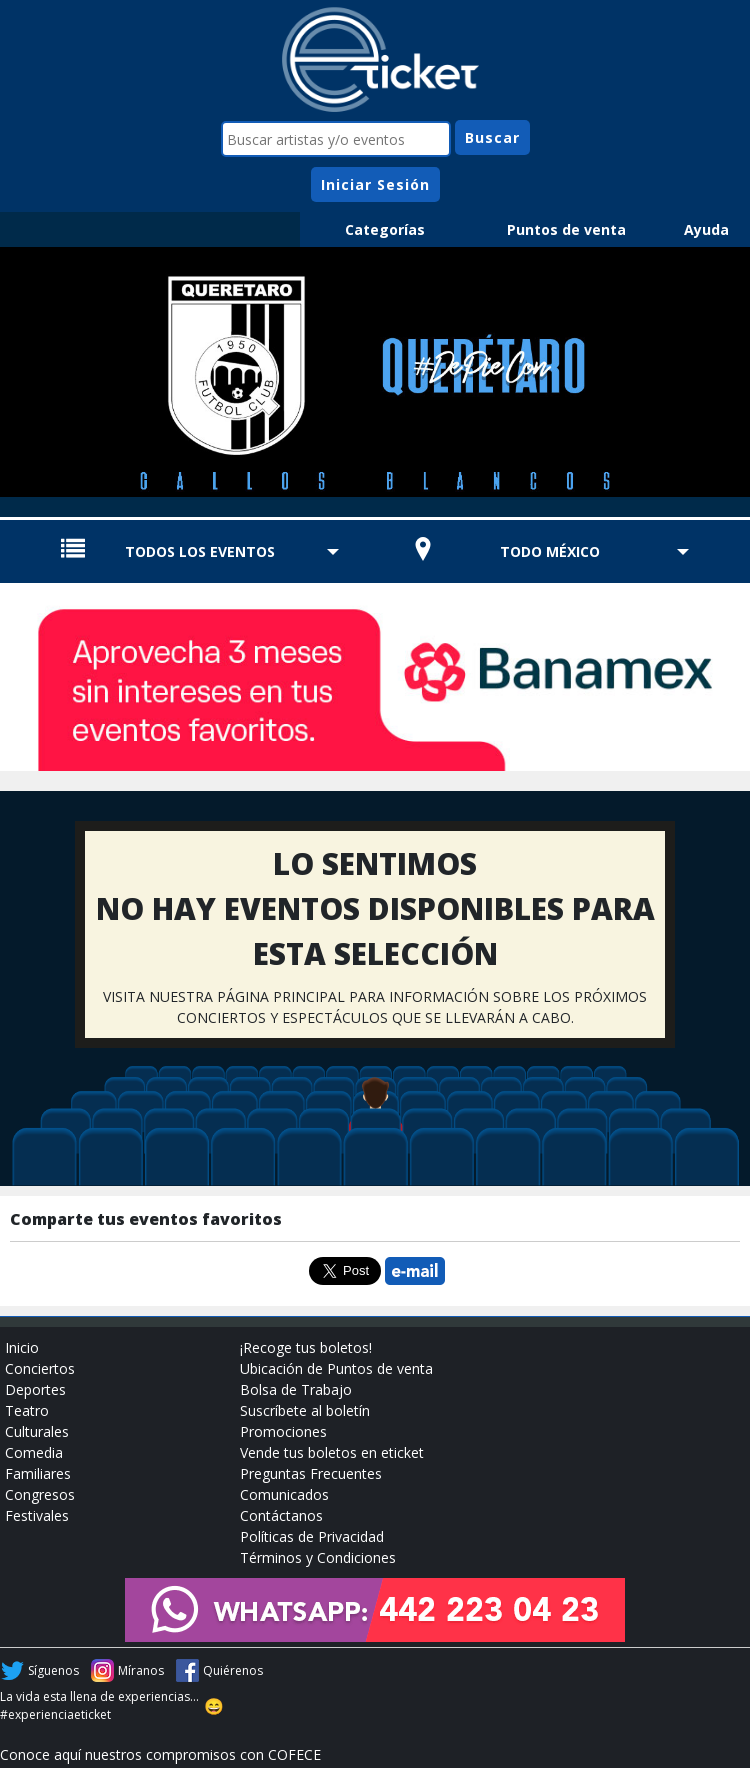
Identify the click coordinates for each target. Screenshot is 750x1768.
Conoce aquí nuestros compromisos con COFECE (160, 1754)
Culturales (37, 1431)
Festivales (37, 1515)
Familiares (38, 1473)
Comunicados (284, 1494)
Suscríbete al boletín (305, 1410)
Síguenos (53, 1670)
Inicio (22, 1347)
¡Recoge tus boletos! (306, 1347)
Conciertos (40, 1368)
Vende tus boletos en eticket (332, 1452)
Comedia (34, 1452)
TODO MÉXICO (550, 551)
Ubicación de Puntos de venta (336, 1368)
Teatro (27, 1410)
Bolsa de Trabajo (296, 1389)
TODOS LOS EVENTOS (200, 551)
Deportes (35, 1389)
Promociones (283, 1431)
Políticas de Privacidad (312, 1536)
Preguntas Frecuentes (311, 1473)
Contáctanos (281, 1515)
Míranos (141, 1670)
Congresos (40, 1494)
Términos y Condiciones (318, 1557)
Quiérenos (233, 1670)
